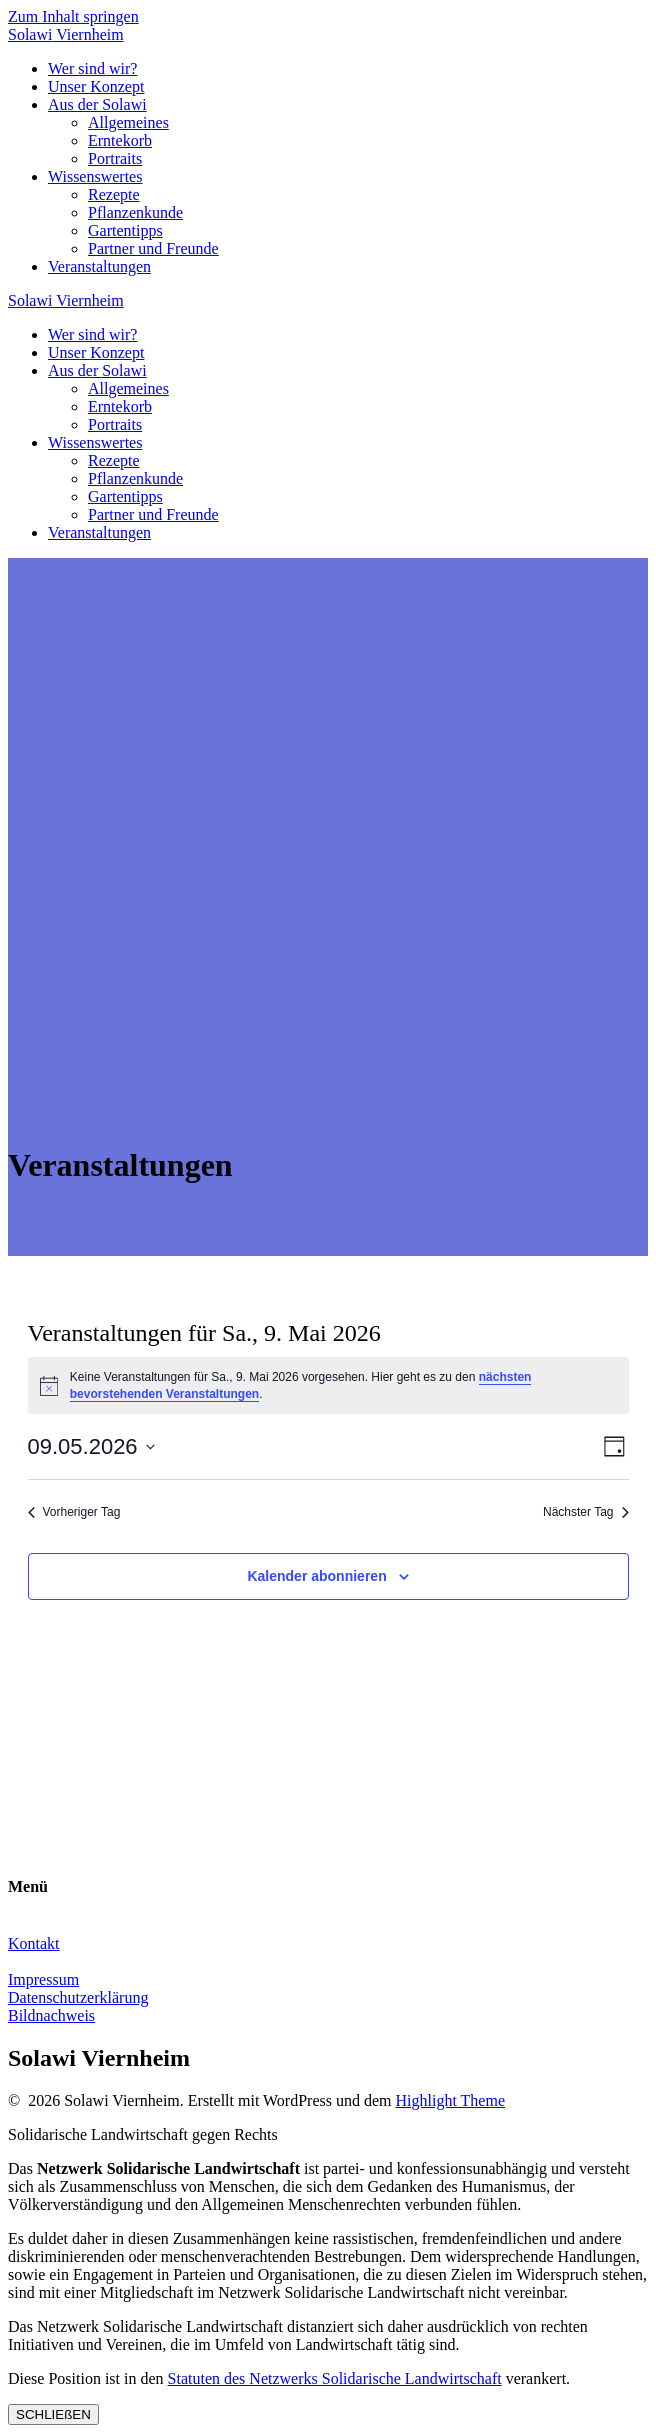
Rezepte (114, 194)
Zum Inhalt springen (73, 16)
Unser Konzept (96, 86)
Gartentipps (125, 230)
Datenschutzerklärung (78, 1997)
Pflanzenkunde (135, 212)
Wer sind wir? (92, 68)
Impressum (43, 1979)
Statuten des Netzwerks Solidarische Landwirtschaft (335, 2378)
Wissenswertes (95, 176)
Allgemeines (128, 122)
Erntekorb (120, 140)
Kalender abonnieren (316, 1576)
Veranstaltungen (99, 266)
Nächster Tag (585, 1512)
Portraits (115, 158)
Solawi (66, 34)
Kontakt (34, 1943)
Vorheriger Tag (74, 1512)
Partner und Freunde (153, 248)
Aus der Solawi (97, 104)
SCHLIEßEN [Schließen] (53, 2414)
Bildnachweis (51, 2015)
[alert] (328, 1385)
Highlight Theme (450, 2100)
